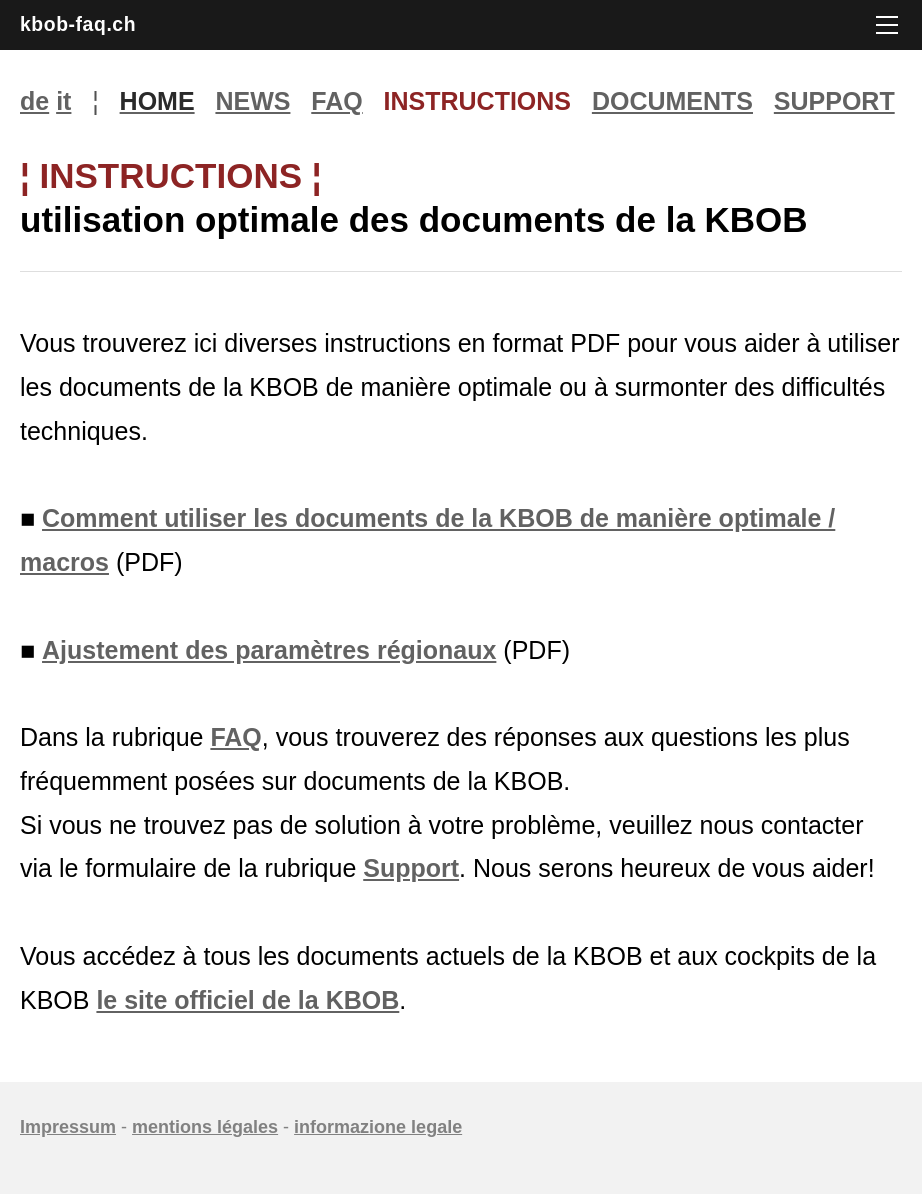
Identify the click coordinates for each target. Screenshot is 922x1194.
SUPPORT (834, 101)
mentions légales (205, 1127)
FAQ (336, 101)
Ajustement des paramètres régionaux (269, 650)
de (34, 101)
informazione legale (378, 1127)
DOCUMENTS (672, 101)
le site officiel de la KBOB (247, 1000)
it (63, 101)
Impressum (68, 1127)
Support (411, 868)
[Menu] (887, 25)
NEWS (252, 101)
